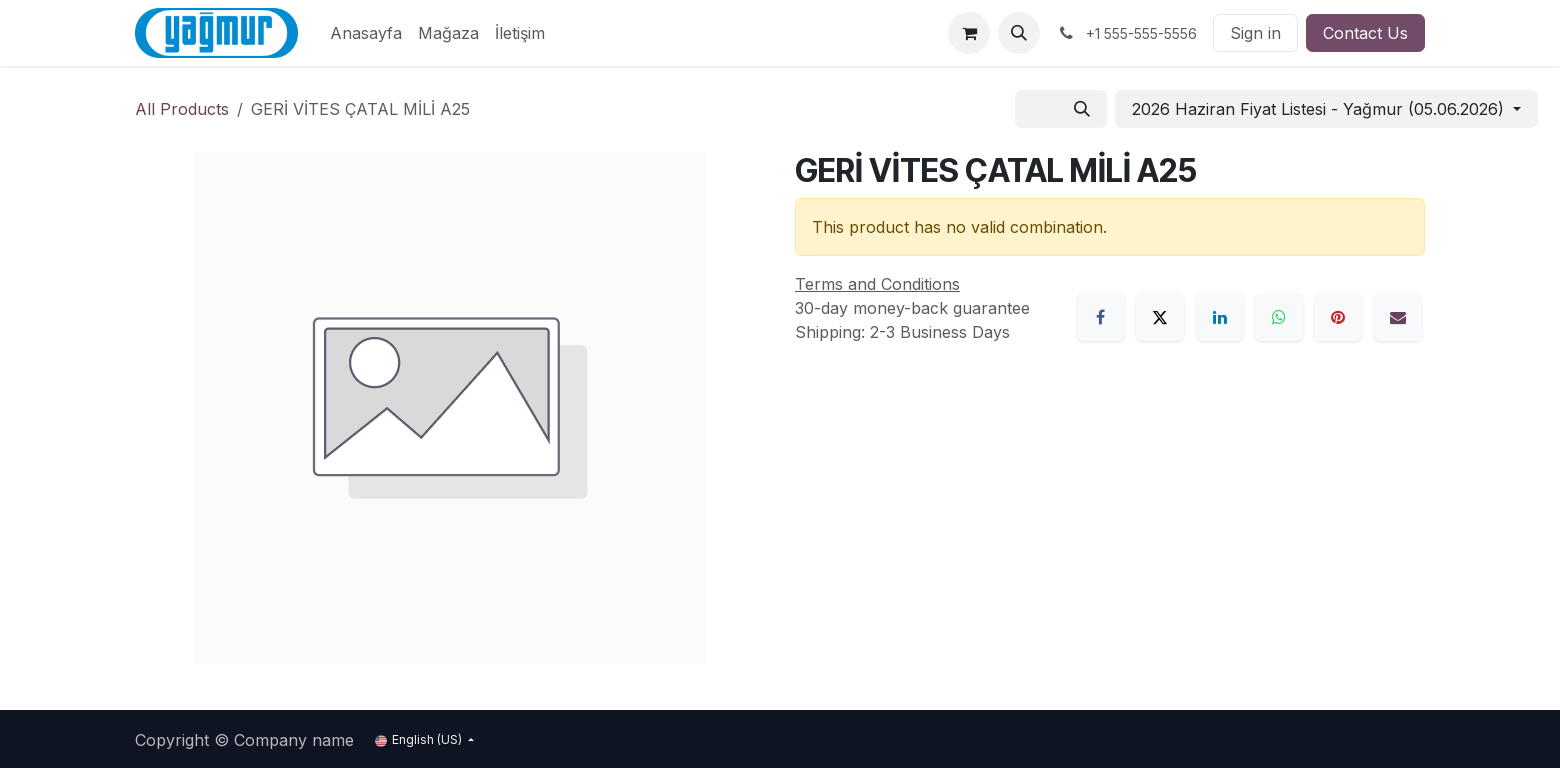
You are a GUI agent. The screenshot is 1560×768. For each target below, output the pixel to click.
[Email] (1398, 317)
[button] (1019, 33)
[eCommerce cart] (969, 33)
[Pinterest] (1338, 317)
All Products (182, 109)
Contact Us (1365, 33)
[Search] (1082, 109)
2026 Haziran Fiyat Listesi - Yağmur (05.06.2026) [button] (1320, 109)
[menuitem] (366, 33)
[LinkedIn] (1220, 317)
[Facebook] (1101, 317)
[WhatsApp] (1279, 317)
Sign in (1255, 33)
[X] (1160, 317)
